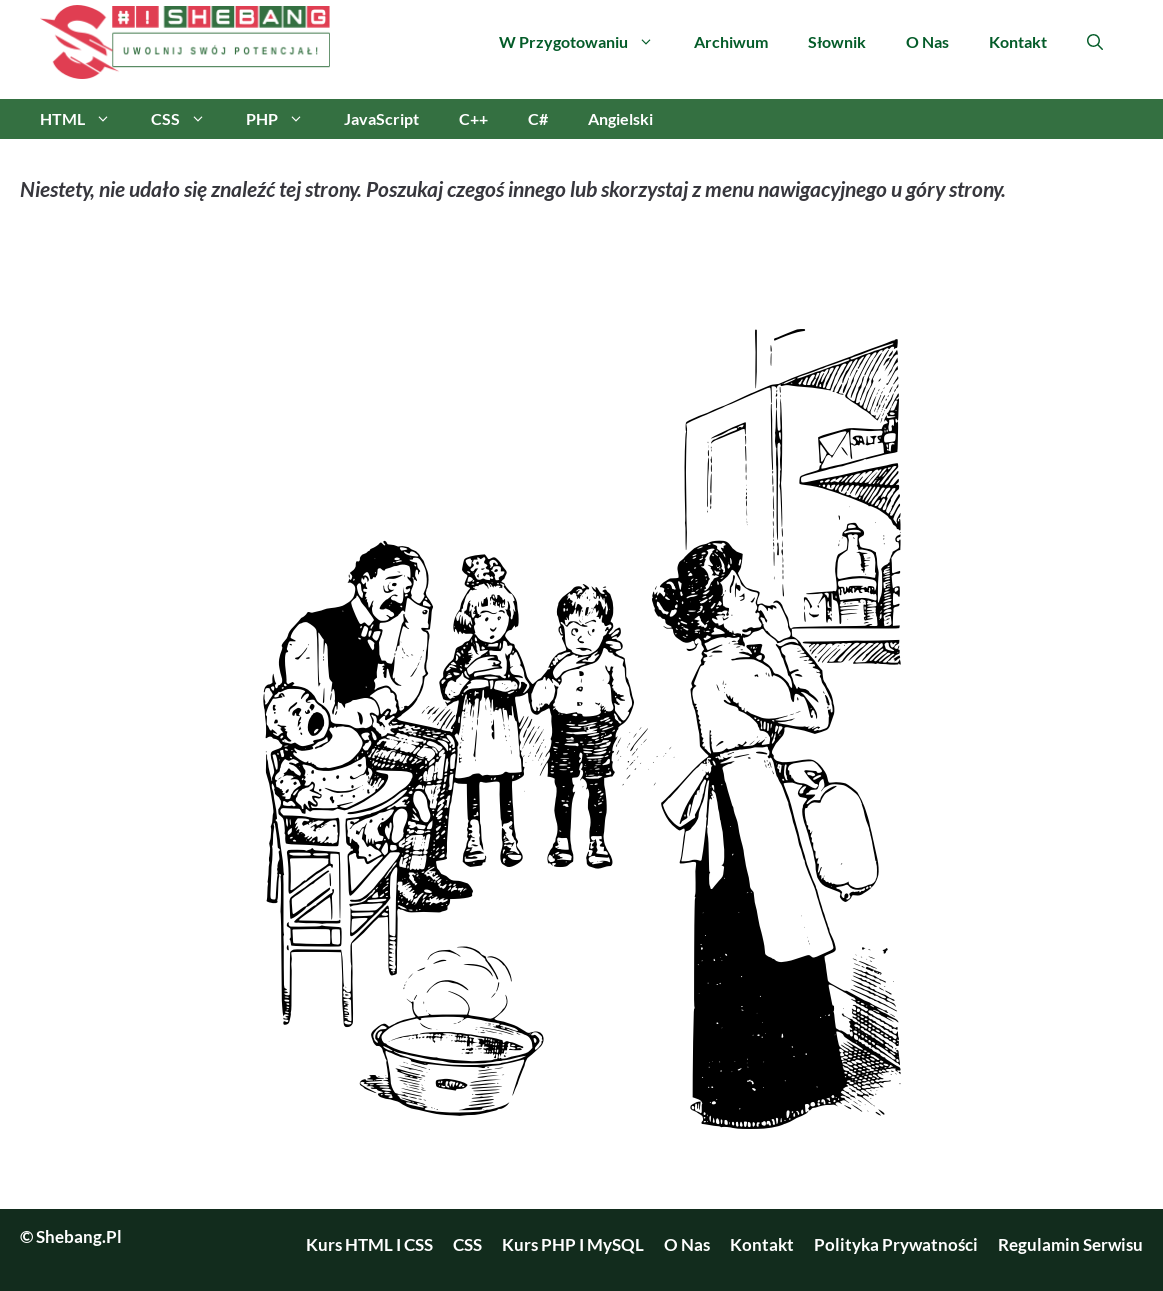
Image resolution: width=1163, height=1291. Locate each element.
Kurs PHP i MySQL (573, 1244)
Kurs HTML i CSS (369, 1244)
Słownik (837, 41)
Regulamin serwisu (1070, 1244)
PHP (285, 119)
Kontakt (1018, 41)
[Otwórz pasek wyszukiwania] (1095, 42)
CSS (188, 119)
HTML (85, 119)
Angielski (620, 118)
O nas (927, 41)
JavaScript (381, 118)
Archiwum (731, 41)
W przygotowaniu (586, 42)
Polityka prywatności (896, 1244)
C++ (473, 118)
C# (538, 118)
